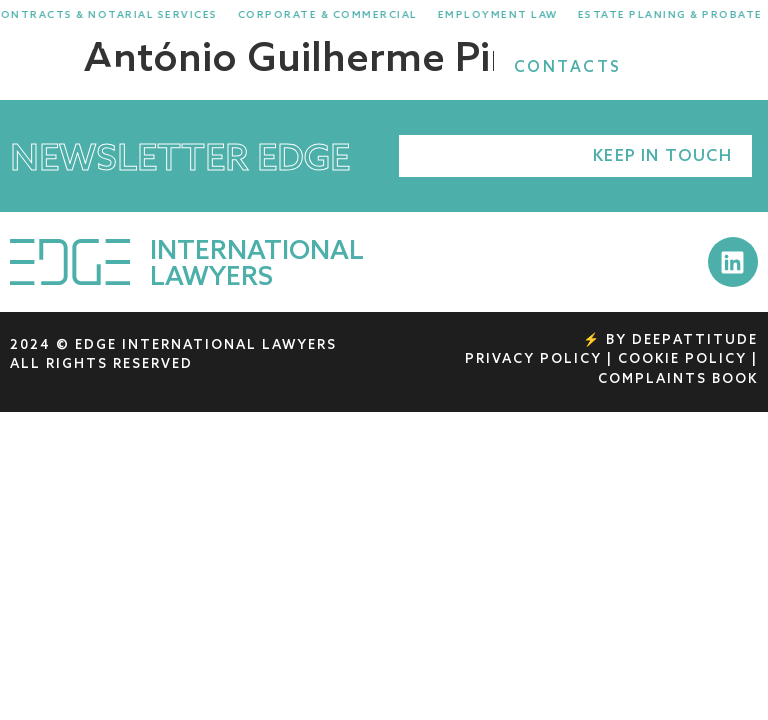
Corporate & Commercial (338, 15)
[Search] (675, 67)
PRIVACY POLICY (533, 359)
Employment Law (508, 15)
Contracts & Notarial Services (115, 15)
